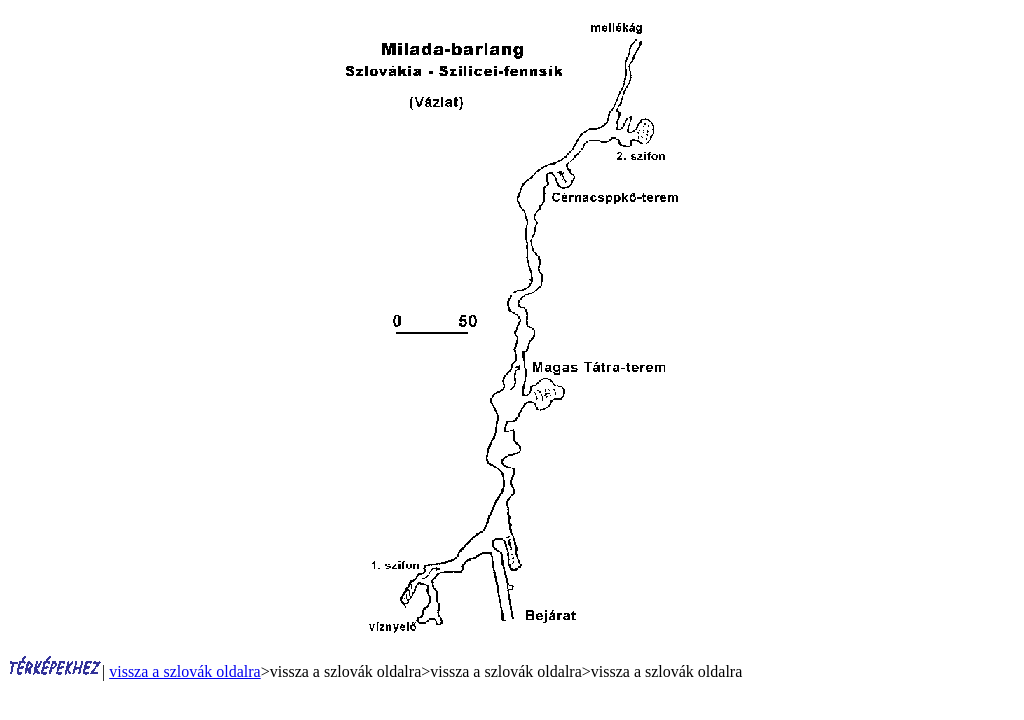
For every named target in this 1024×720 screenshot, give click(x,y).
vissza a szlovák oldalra (185, 671)
